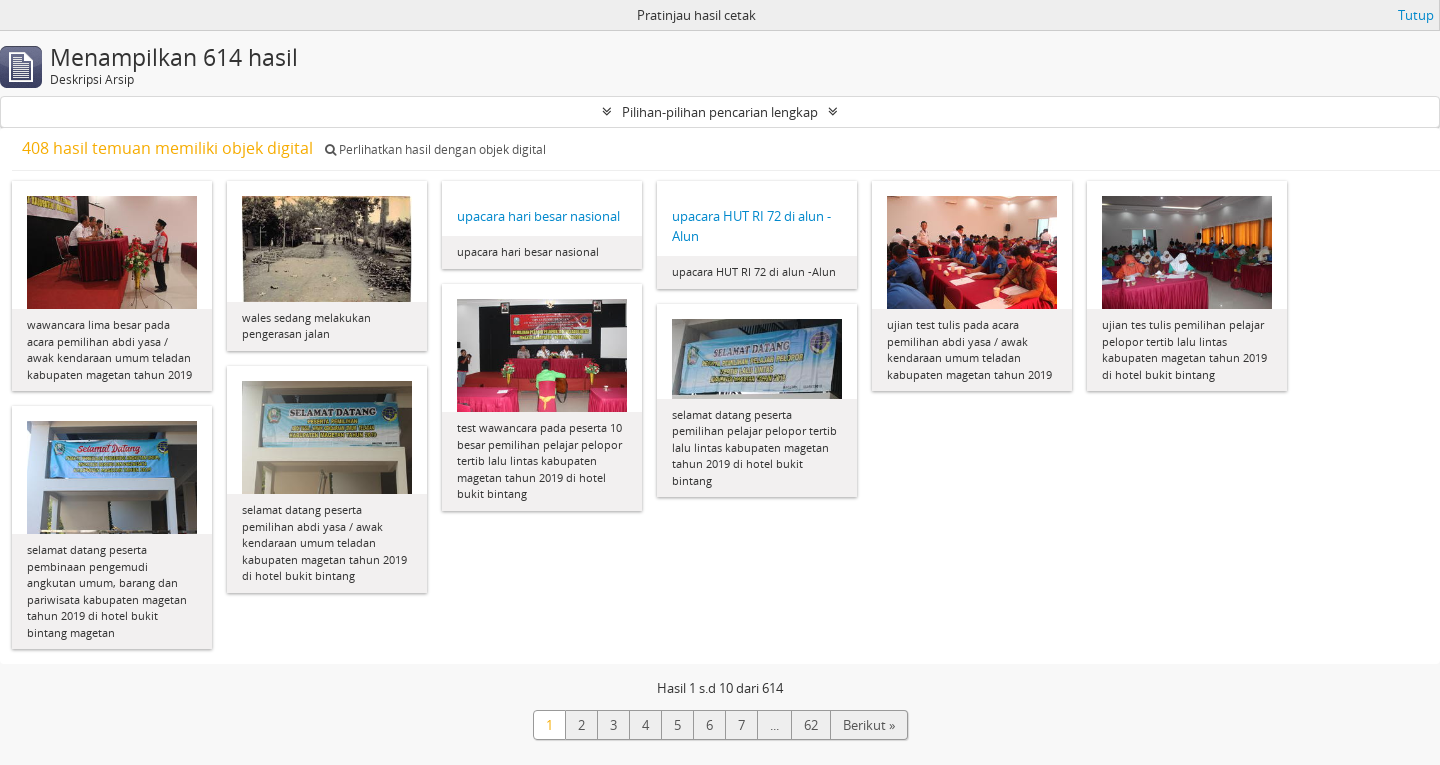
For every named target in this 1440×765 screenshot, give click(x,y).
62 (811, 725)
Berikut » (869, 725)
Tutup (1416, 15)
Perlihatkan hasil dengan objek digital (435, 149)
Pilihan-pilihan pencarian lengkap (720, 112)
